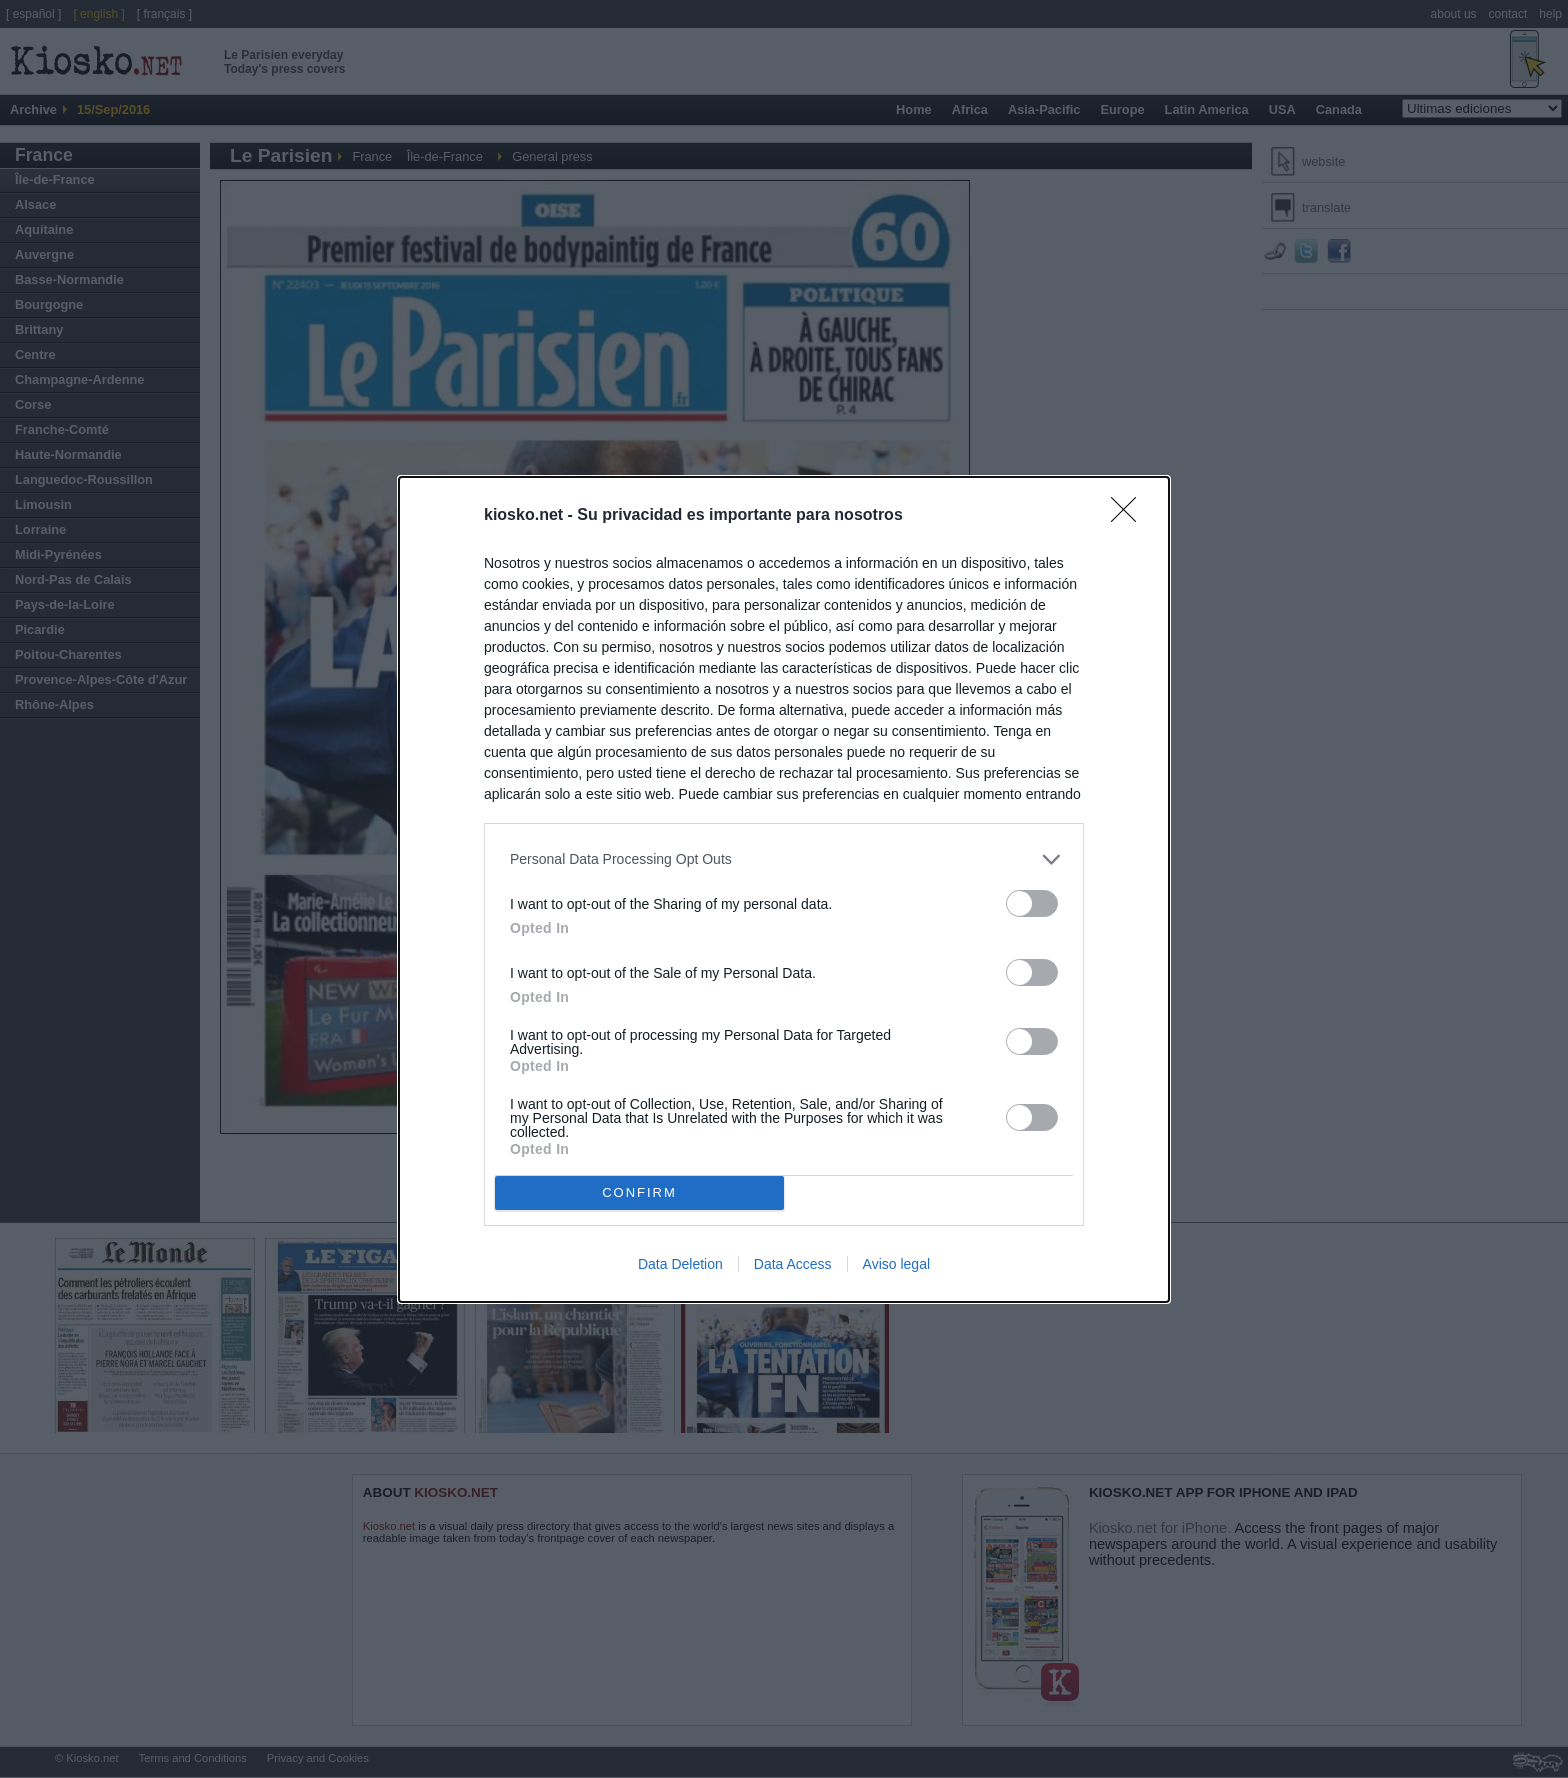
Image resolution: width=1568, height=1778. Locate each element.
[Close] (1130, 516)
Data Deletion (680, 1264)
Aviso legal (896, 1264)
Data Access (793, 1264)
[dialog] (784, 889)
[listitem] (784, 859)
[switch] (1032, 903)
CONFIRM (639, 1192)
